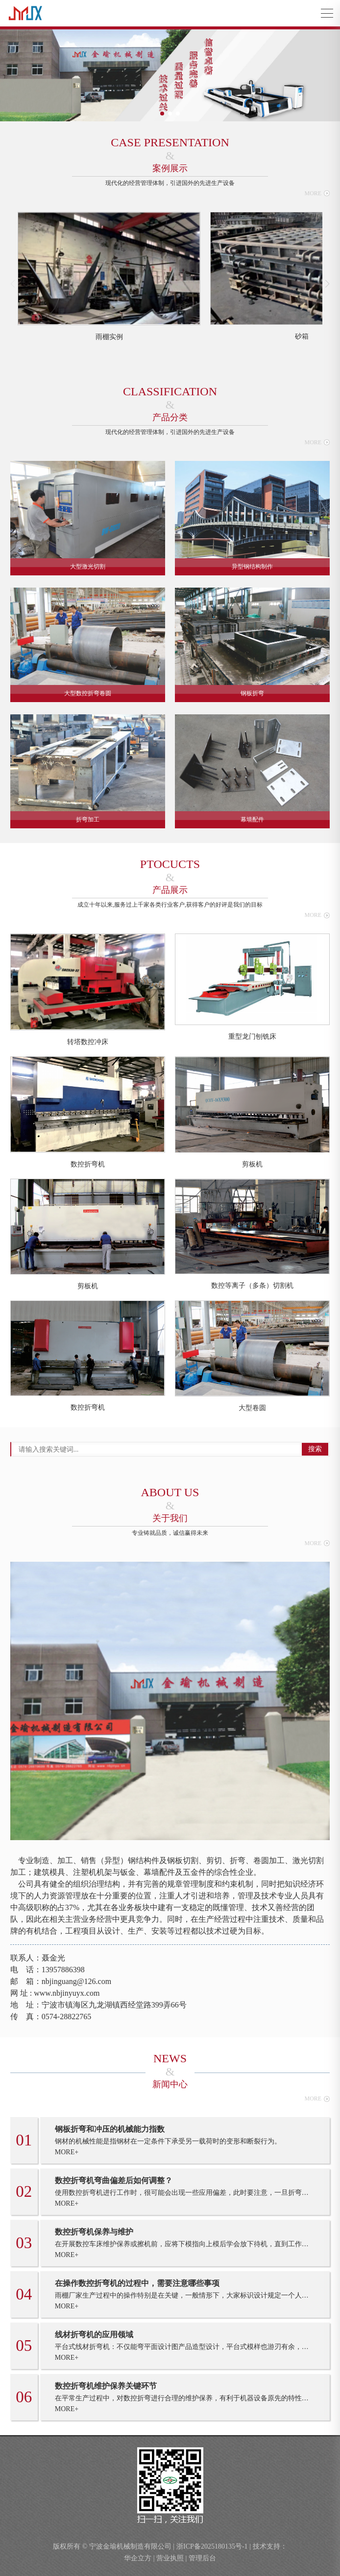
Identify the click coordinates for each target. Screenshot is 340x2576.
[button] (162, 113)
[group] (109, 277)
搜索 (315, 1449)
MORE (317, 193)
